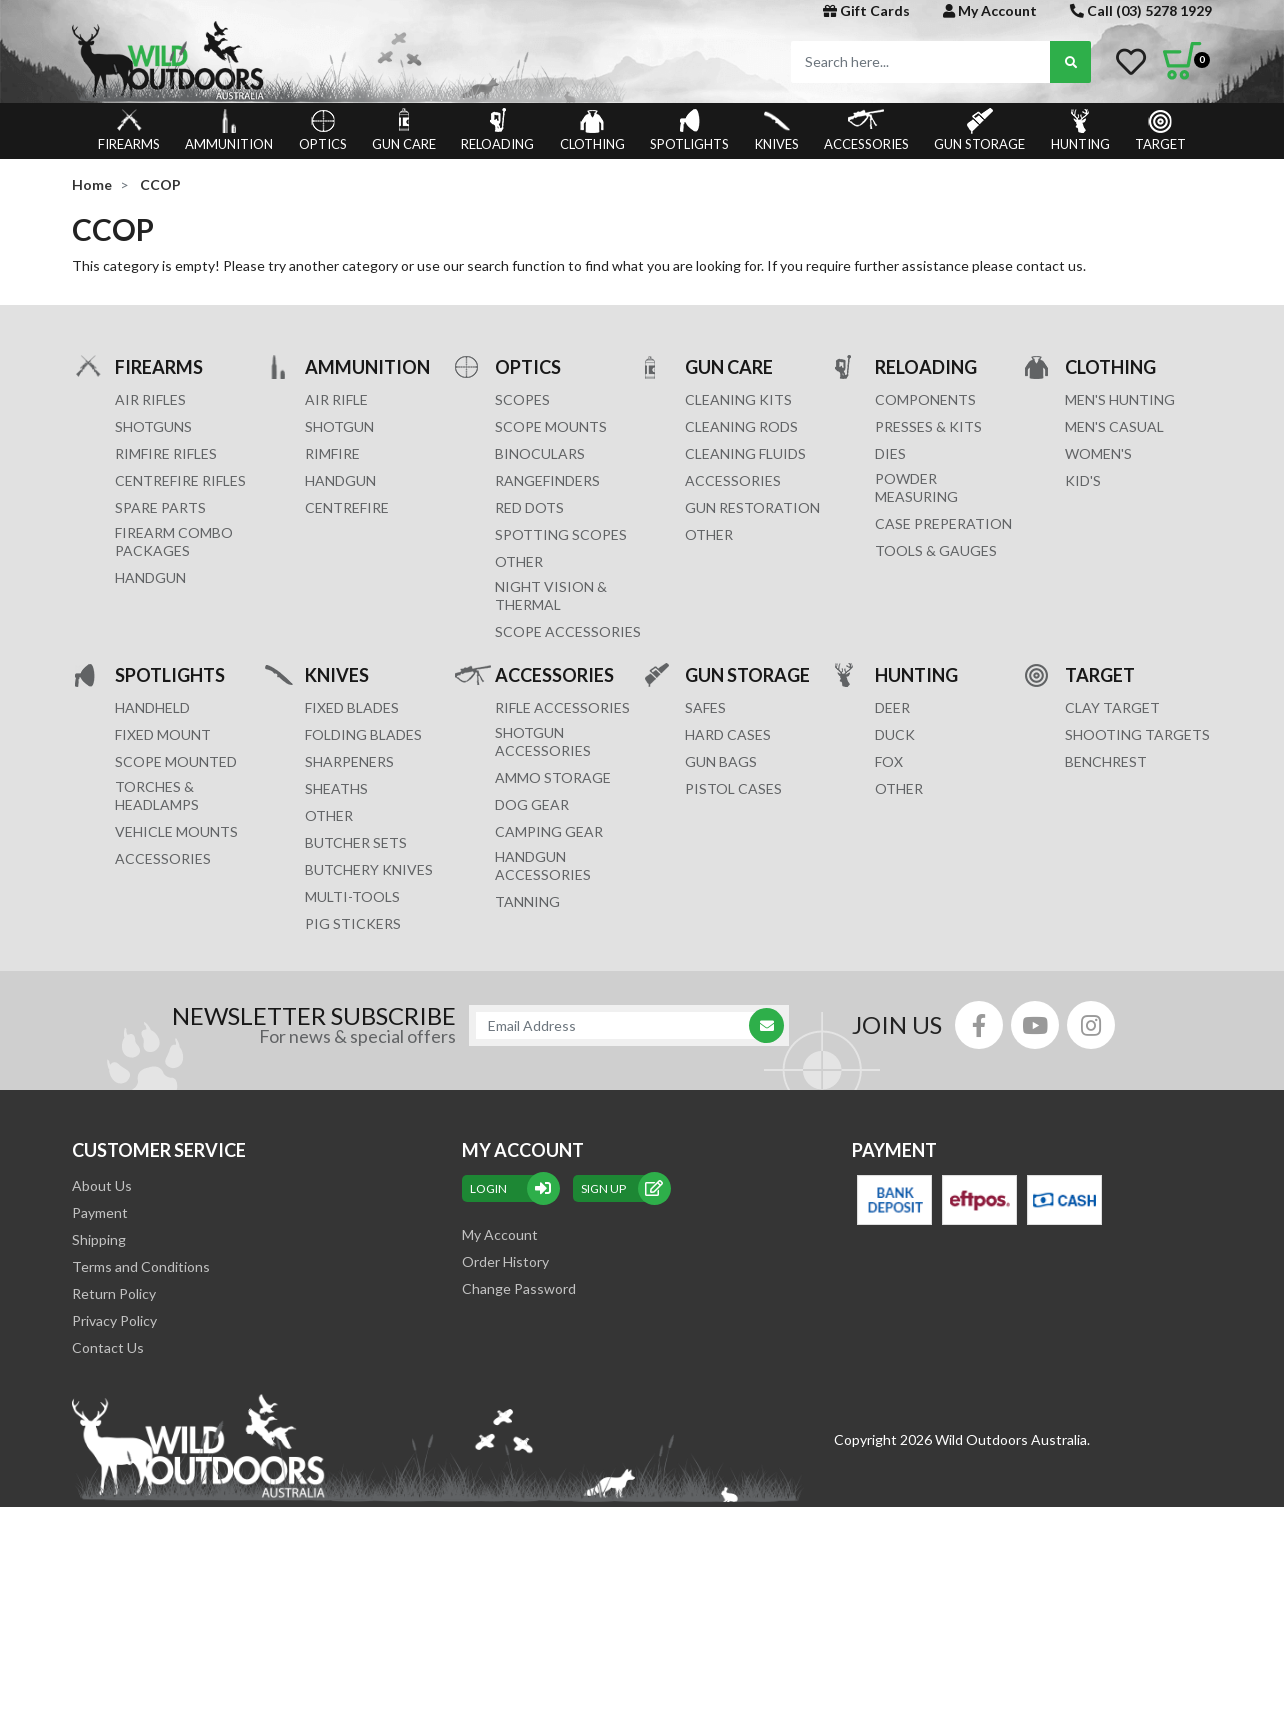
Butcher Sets (356, 842)
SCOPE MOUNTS (551, 426)
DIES (890, 453)
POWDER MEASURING (916, 487)
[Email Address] (619, 1025)
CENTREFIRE (347, 507)
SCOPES (522, 399)
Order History (505, 1261)
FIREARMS (129, 130)
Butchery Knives (369, 869)
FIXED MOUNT (163, 734)
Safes (705, 707)
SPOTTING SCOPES (561, 534)
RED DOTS (529, 507)
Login (511, 1188)
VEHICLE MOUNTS (176, 831)
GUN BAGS (721, 761)
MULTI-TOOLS (352, 896)
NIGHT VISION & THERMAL (551, 595)
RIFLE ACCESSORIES (562, 707)
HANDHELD (152, 707)
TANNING (527, 901)
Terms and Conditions (141, 1266)
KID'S (1083, 480)
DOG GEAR (532, 804)
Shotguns (153, 426)
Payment (100, 1212)
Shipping (99, 1239)
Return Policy (114, 1293)
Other (329, 815)
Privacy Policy (114, 1320)
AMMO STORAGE (553, 777)
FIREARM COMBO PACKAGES (174, 541)
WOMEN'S (1098, 453)
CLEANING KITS (738, 399)
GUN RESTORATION (752, 507)
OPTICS (323, 130)
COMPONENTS (925, 399)
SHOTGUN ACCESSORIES (543, 741)
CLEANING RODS (741, 426)
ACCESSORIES (866, 130)
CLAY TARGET (1112, 707)
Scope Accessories (568, 631)
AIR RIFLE (336, 399)
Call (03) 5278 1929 (1141, 10)
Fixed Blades (352, 707)
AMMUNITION (229, 130)
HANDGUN (340, 480)
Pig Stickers (353, 923)
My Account (990, 10)
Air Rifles (150, 399)
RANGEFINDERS (547, 480)
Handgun (150, 577)
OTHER (519, 561)
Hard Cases (728, 734)
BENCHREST (1106, 761)
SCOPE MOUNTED (176, 761)
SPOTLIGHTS (689, 130)
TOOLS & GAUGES (936, 550)
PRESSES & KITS (928, 426)
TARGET (1160, 130)
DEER (892, 707)
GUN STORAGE (979, 130)
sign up (622, 1188)
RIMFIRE (332, 453)
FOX (889, 761)
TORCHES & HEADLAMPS (157, 795)
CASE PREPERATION (943, 523)
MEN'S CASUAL (1114, 426)
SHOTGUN (339, 426)
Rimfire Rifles (166, 453)
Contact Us (108, 1347)
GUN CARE (404, 130)
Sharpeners (349, 761)
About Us (102, 1185)
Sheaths (336, 788)
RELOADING (497, 130)
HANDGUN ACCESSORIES (543, 865)
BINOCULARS (540, 453)
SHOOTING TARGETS (1137, 734)
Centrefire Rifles (180, 480)
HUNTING (1080, 130)
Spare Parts (160, 507)
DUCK (895, 734)
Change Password (519, 1288)
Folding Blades (363, 734)
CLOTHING (592, 130)
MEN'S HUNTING (1120, 399)
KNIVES (777, 130)
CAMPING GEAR (549, 831)
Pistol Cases (733, 788)
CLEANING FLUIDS (745, 453)
